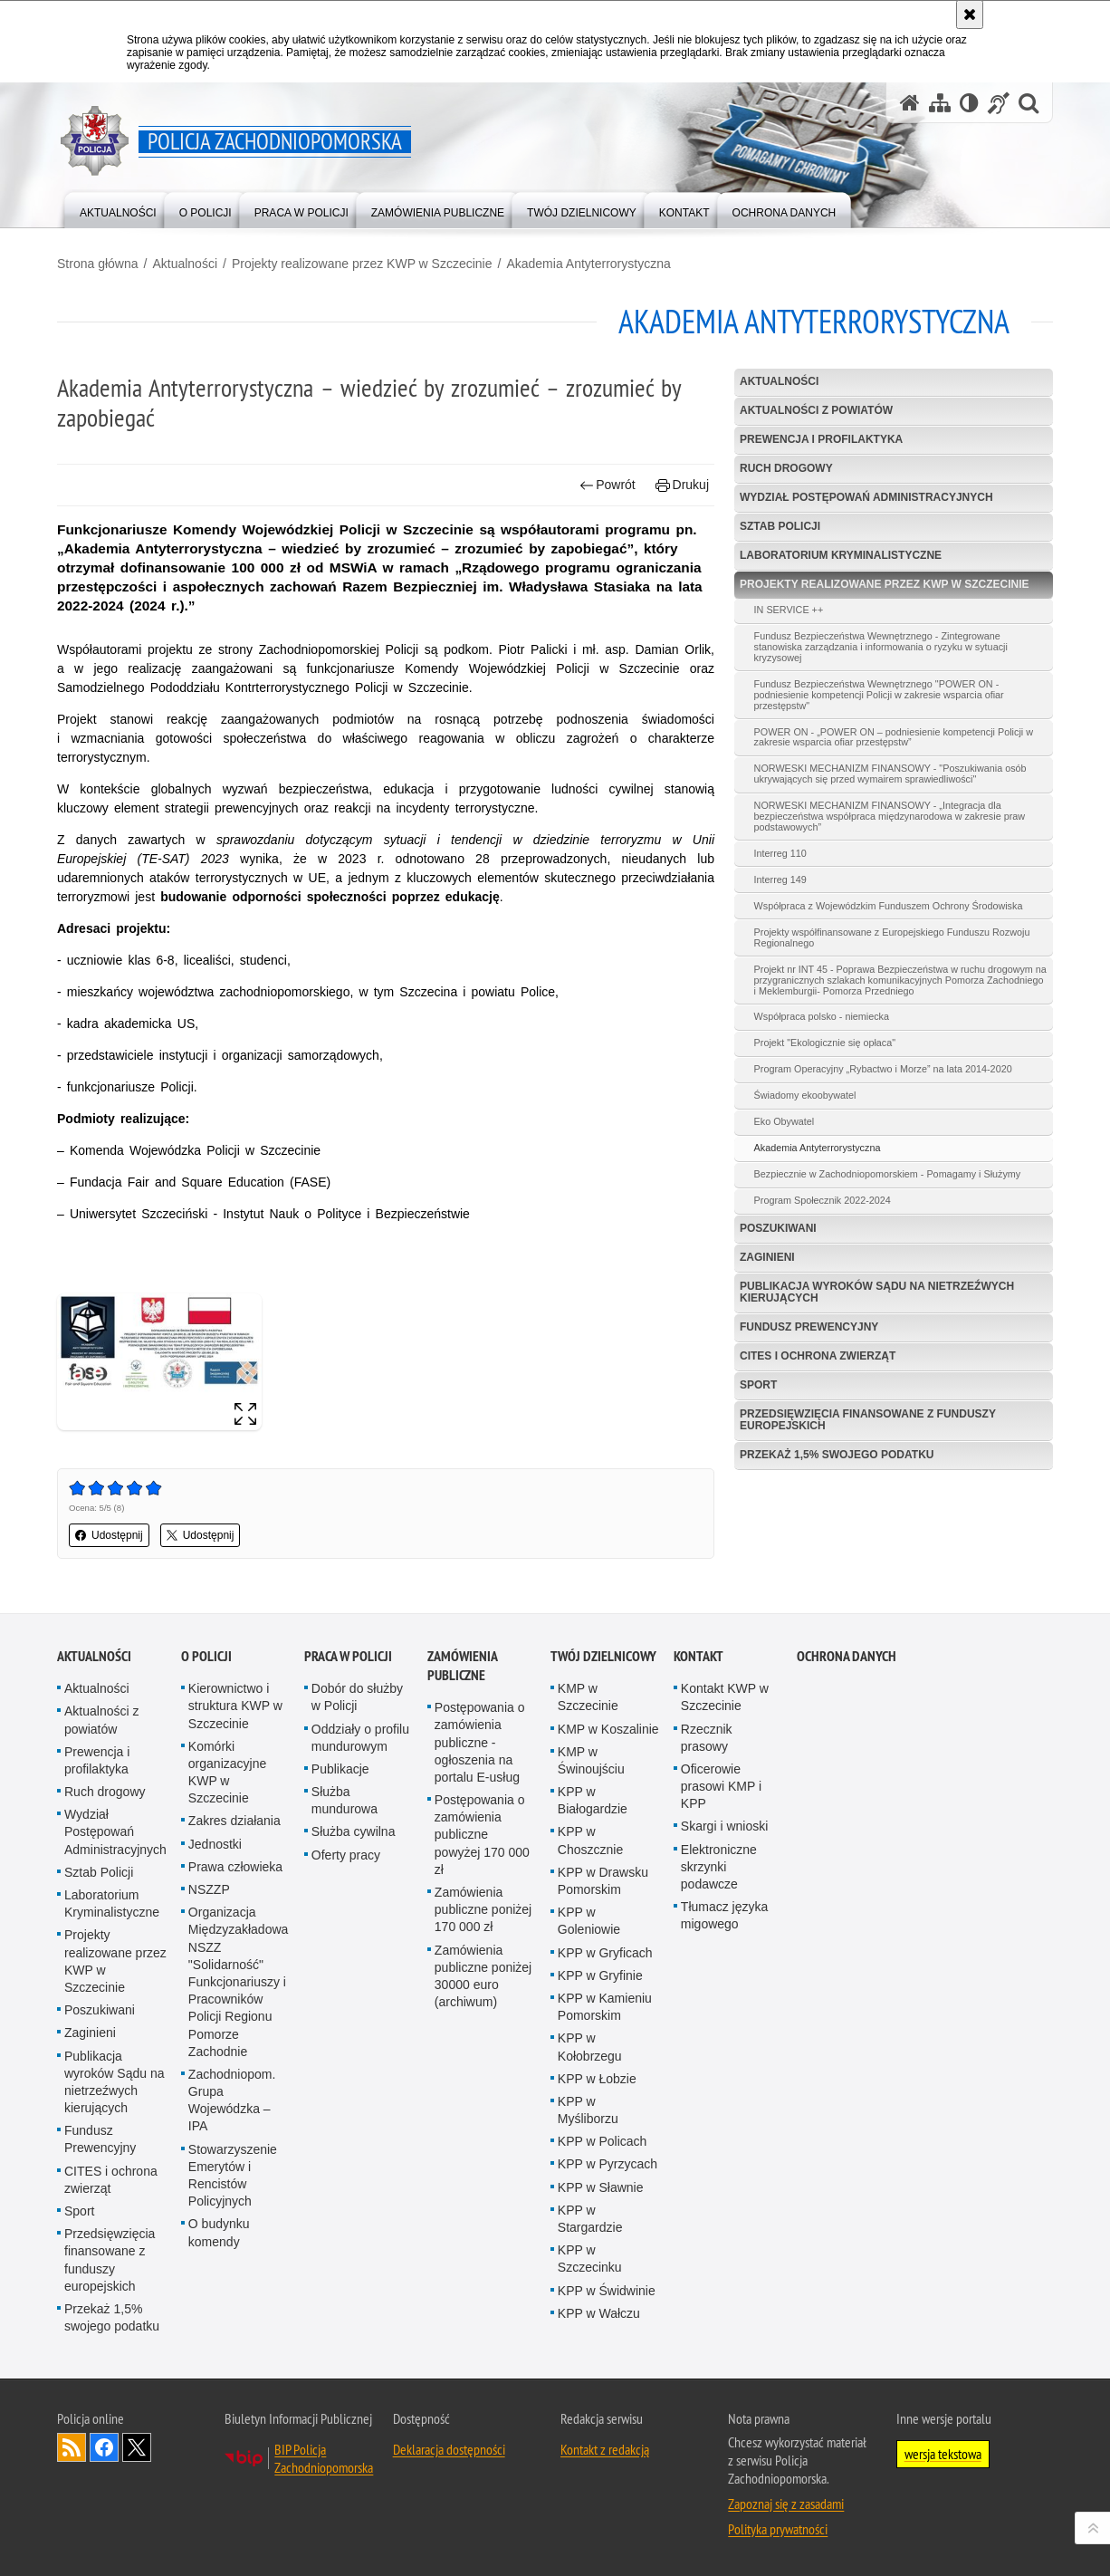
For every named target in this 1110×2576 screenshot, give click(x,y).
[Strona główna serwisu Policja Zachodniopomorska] (910, 102)
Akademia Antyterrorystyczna (588, 263)
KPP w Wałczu (599, 2313)
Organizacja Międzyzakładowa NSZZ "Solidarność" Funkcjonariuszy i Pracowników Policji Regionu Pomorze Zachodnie (238, 1982)
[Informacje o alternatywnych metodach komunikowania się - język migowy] (999, 102)
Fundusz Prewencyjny (809, 1327)
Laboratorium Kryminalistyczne (841, 555)
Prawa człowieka (235, 1867)
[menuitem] (118, 208)
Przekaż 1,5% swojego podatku (836, 1454)
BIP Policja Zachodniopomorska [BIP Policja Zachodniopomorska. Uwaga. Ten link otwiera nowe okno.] (323, 2458)
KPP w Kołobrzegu (590, 2046)
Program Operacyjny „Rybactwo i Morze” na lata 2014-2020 (883, 1068)
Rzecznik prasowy (706, 1738)
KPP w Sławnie (601, 2187)
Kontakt (698, 1656)
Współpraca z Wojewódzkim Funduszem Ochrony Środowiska (888, 905)
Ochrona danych (846, 1656)
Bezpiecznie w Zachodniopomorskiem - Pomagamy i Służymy (887, 1173)
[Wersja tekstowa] (969, 102)
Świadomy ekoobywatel (805, 1095)
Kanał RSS (71, 2447)
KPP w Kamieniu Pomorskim (605, 2007)
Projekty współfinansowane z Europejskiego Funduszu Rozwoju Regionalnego (892, 937)
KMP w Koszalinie (608, 1729)
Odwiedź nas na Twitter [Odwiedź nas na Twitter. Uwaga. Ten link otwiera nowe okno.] (136, 2447)
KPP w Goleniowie (589, 1921)
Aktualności (184, 263)
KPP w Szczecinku (590, 2258)
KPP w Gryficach (605, 1953)
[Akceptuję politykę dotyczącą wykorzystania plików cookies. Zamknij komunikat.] (969, 14)
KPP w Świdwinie (606, 2290)
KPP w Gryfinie (600, 1975)
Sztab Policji (780, 526)
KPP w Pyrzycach (607, 2164)
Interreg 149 (780, 879)
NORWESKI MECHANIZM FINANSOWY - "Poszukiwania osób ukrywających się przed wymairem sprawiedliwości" (890, 773)
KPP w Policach (602, 2141)
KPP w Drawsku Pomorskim (603, 1881)
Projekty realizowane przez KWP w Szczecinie (362, 263)
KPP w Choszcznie (590, 1840)
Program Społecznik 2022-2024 (822, 1200)
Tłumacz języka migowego (724, 1915)
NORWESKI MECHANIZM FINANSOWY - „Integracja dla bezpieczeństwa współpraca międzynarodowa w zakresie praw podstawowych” (889, 816)
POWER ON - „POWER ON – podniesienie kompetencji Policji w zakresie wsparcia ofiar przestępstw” (893, 737)
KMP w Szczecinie (588, 1697)
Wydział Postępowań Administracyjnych (866, 497)
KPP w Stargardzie (590, 2219)
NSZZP (209, 1889)
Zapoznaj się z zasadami (786, 2503)
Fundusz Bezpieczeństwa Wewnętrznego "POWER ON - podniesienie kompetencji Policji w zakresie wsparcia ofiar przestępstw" (879, 694)
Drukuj (682, 485)
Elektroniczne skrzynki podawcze (719, 1866)
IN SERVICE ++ (789, 609)
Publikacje (340, 1769)
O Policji (206, 1656)
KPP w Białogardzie (592, 1800)
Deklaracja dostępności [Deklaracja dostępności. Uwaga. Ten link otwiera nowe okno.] (449, 2449)
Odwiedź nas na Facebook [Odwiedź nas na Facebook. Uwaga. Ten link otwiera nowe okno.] (104, 2447)
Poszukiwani (778, 1228)
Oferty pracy (345, 1855)
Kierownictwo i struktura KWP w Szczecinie (235, 1705)
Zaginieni (767, 1257)
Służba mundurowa (344, 1800)
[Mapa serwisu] (940, 102)
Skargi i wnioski (724, 1826)
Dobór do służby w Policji (357, 1697)
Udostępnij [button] (109, 1535)
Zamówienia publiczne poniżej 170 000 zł (483, 1909)
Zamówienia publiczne (462, 1666)
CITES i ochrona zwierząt (817, 1356)
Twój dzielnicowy (603, 1656)
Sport (758, 1385)
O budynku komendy (219, 2232)
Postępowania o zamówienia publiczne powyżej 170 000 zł (482, 1835)
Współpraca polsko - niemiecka (821, 1016)
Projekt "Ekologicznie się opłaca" (825, 1042)
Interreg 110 (780, 853)
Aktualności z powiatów (816, 410)
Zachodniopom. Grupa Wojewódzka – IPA (232, 2100)
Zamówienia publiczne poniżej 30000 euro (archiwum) (483, 1976)
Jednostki (215, 1844)
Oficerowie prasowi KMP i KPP (721, 1786)
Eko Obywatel (784, 1121)
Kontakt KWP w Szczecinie (725, 1697)
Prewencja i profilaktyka (821, 439)
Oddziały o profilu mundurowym (360, 1738)
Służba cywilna (353, 1831)
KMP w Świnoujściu (591, 1760)
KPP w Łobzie (597, 2078)
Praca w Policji (348, 1656)
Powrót (607, 485)
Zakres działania (234, 1820)
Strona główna (98, 263)
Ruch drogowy (786, 468)
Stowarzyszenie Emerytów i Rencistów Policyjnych (232, 2175)
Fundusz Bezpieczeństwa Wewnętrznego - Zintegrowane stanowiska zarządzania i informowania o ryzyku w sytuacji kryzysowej (881, 646)
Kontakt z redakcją (604, 2449)
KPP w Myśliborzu (588, 2110)
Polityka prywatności (778, 2529)
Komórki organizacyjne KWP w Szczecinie (227, 1772)
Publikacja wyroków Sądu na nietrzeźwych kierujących (877, 1292)
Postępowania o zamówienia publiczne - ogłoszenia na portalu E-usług (480, 1742)
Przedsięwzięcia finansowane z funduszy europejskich (868, 1420)
